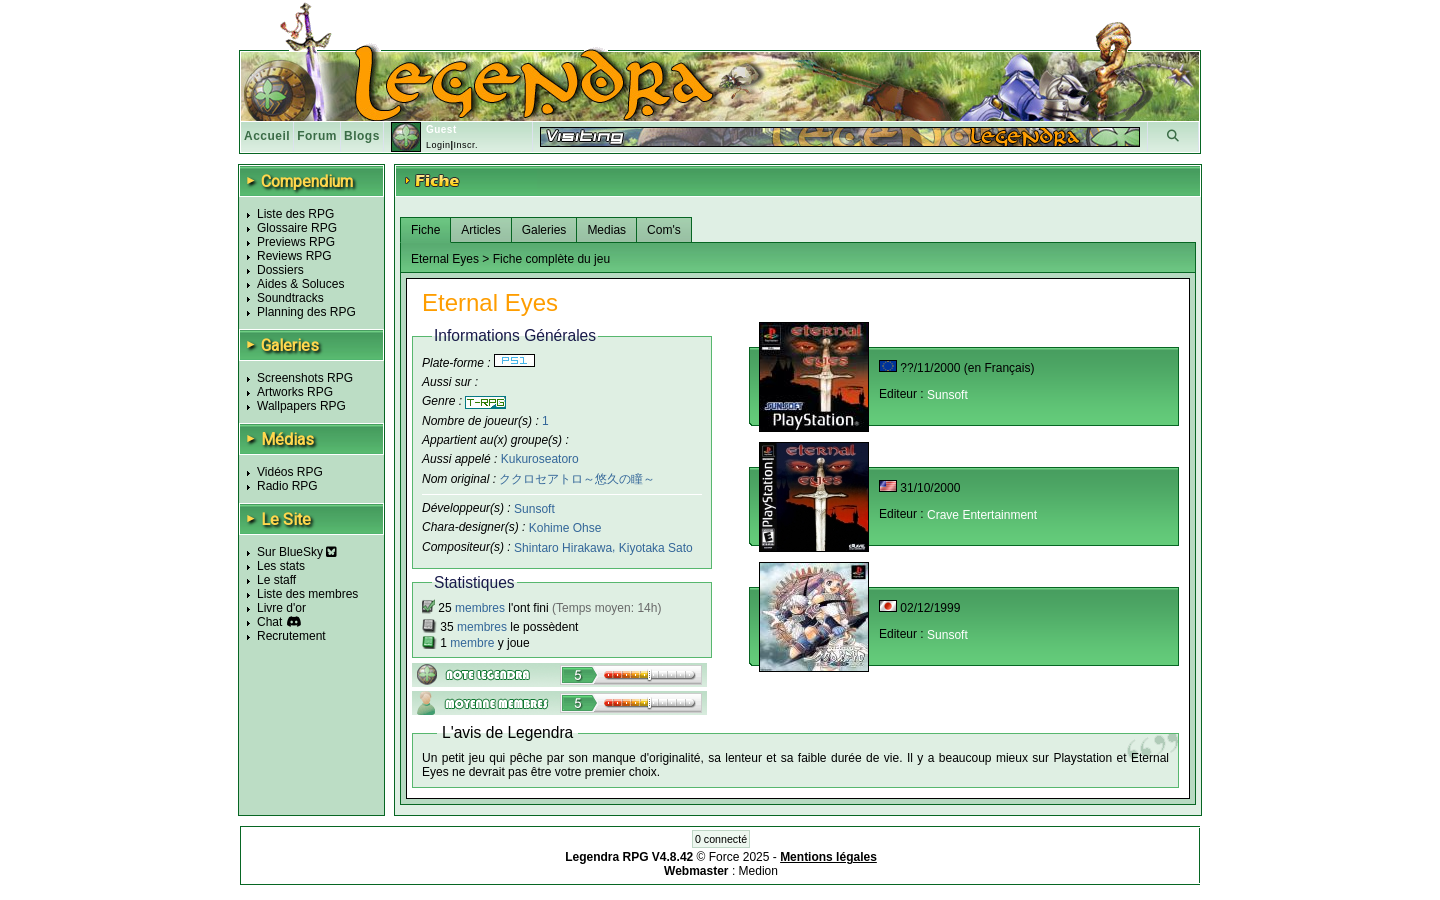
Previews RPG (296, 242)
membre (472, 643)
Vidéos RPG (290, 472)
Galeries (544, 230)
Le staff (276, 580)
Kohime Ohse (565, 528)
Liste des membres (307, 594)
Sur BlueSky (297, 552)
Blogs (362, 136)
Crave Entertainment (982, 515)
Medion (758, 871)
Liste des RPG (295, 214)
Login (438, 145)
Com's (664, 230)
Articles (480, 230)
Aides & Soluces (300, 284)
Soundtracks (290, 298)
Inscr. (465, 145)
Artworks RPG (295, 392)
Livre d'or (281, 608)
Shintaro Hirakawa (563, 548)
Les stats (281, 566)
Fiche (425, 230)
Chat (269, 622)
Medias (606, 230)
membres (480, 608)
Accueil (267, 136)
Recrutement (291, 636)
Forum (317, 136)
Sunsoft (534, 508)
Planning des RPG (306, 312)
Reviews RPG (294, 256)
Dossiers (280, 270)
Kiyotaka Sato (656, 548)
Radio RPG (287, 486)
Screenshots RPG (305, 378)
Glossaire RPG (297, 228)
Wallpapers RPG (301, 406)
